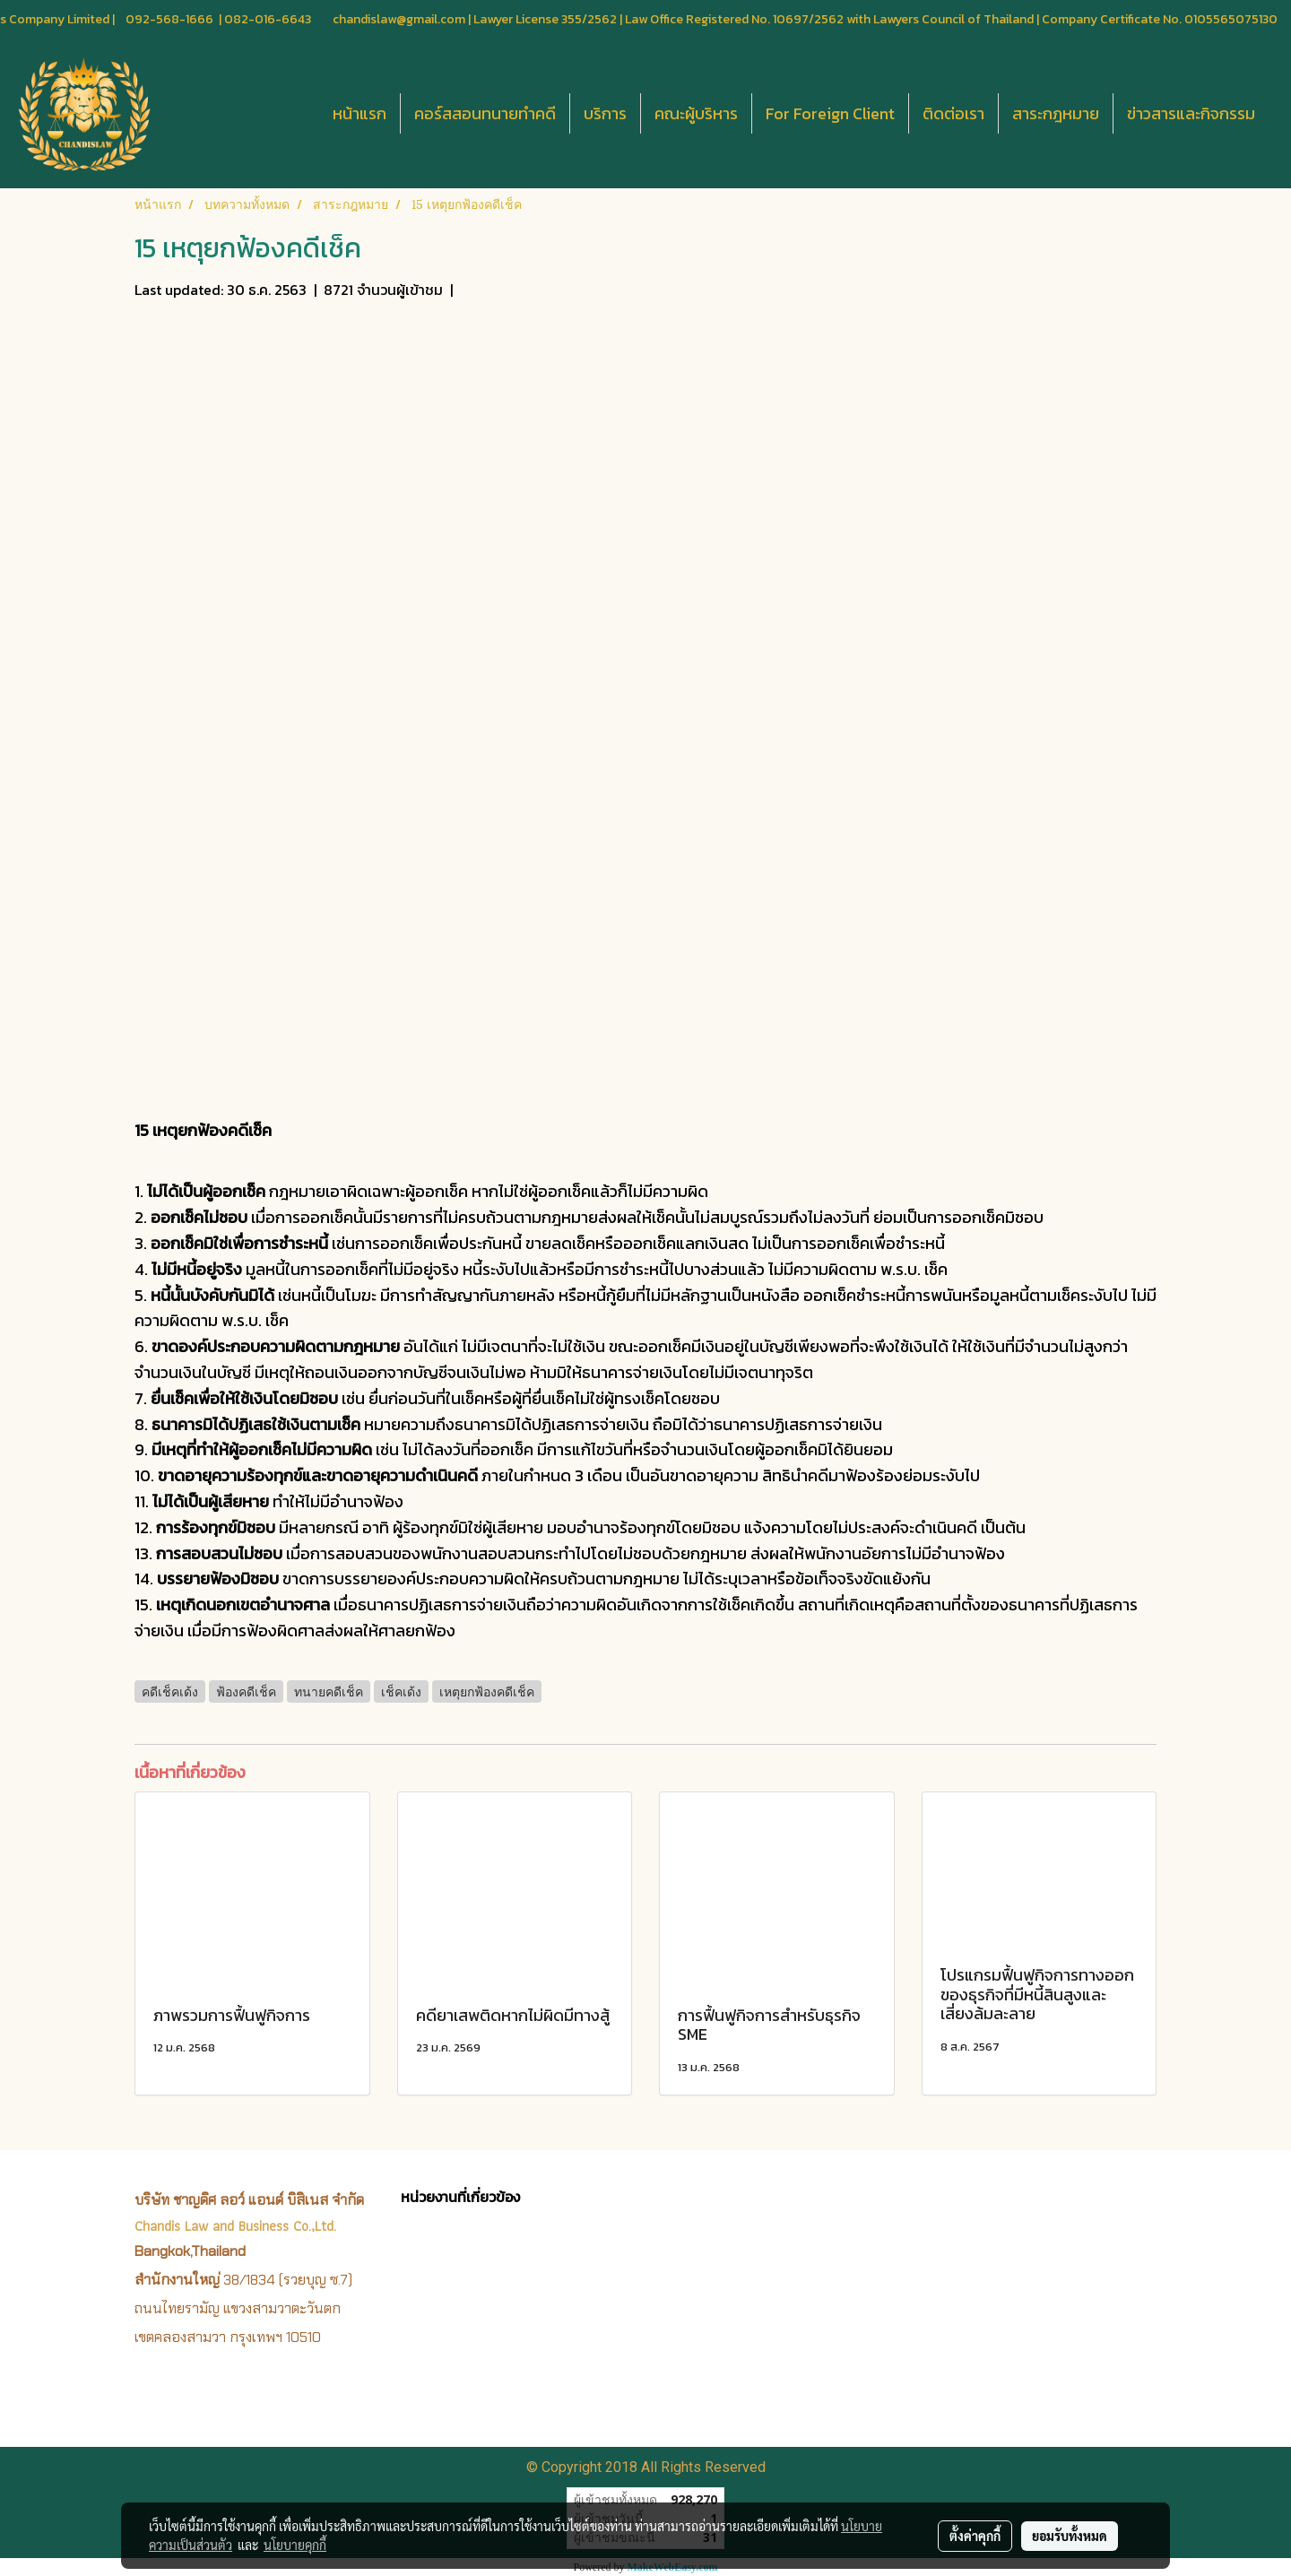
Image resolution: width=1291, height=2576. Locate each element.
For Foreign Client (830, 113)
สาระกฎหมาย (1055, 113)
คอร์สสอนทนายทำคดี (485, 113)
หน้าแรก (359, 113)
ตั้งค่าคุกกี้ (975, 2536)
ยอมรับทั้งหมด (1069, 2536)
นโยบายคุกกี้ (295, 2545)
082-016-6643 (267, 19)
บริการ (605, 113)
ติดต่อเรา (953, 113)
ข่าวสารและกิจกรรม (1191, 113)
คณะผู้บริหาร (696, 113)
